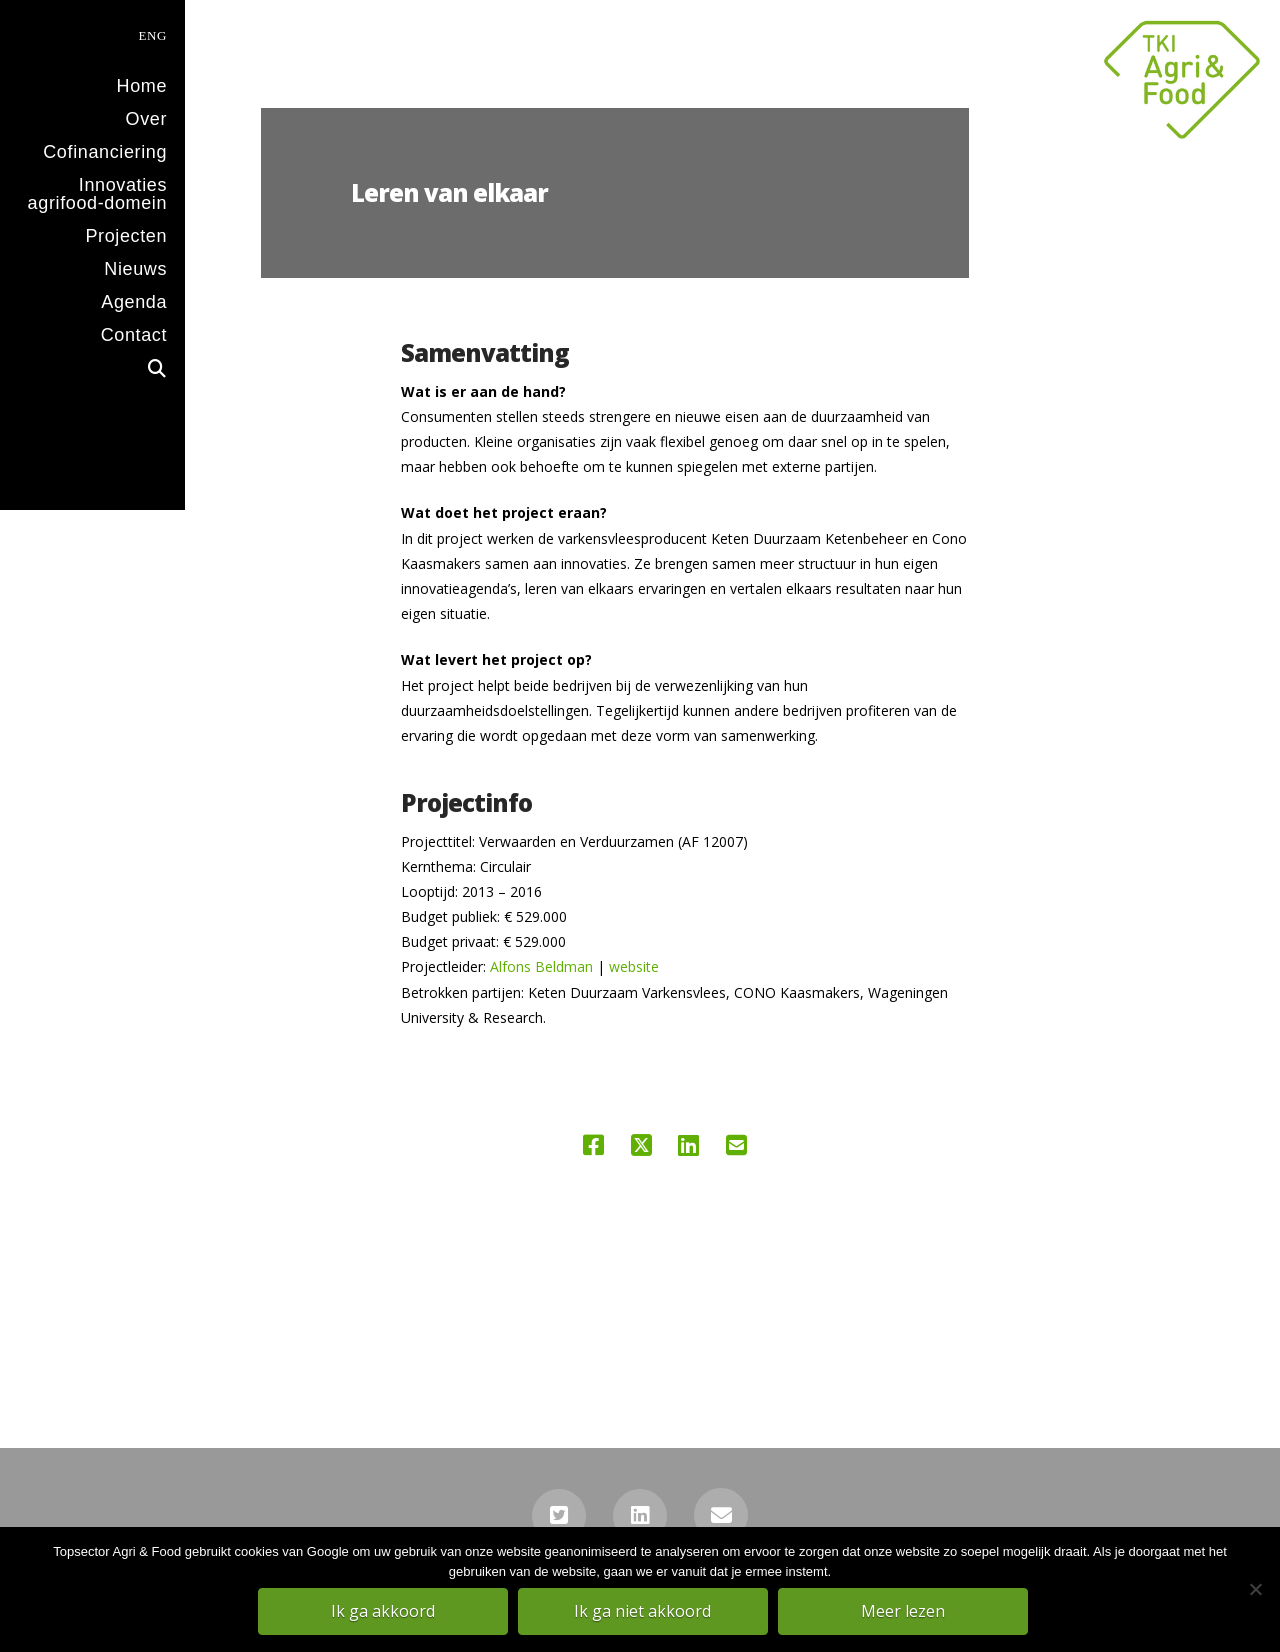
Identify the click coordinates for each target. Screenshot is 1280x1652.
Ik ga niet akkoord (645, 1613)
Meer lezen (905, 1613)
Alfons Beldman (541, 966)
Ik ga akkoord (385, 1613)
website (634, 966)
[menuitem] (92, 33)
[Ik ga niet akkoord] (1255, 1591)
